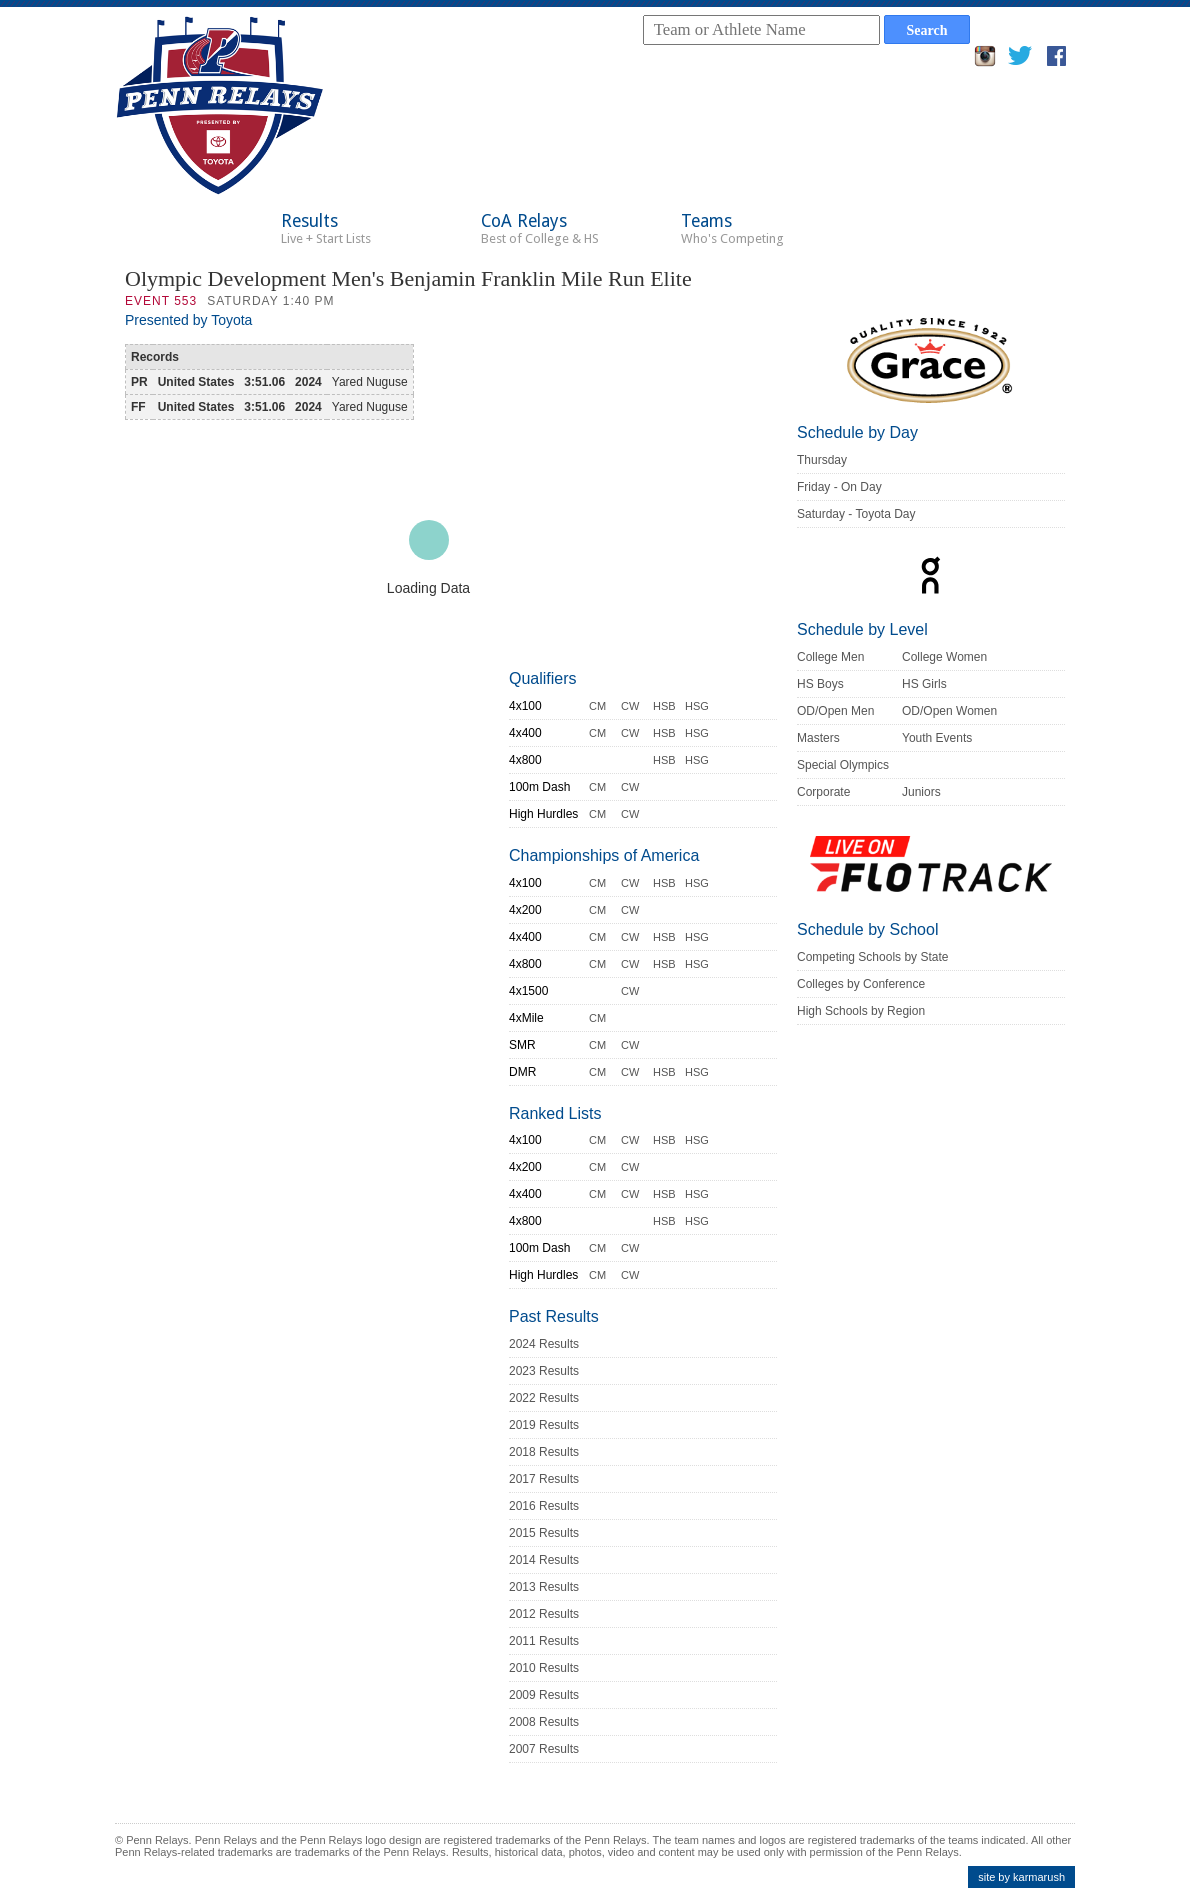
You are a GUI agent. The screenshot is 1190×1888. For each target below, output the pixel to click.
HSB (664, 706)
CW (630, 706)
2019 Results (544, 1425)
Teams (732, 228)
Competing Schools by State (872, 957)
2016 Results (544, 1506)
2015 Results (544, 1533)
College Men (830, 657)
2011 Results (544, 1641)
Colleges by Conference (861, 984)
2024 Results (544, 1344)
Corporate (823, 792)
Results (326, 228)
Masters (818, 738)
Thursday (822, 460)
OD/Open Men (835, 711)
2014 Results (544, 1560)
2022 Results (544, 1398)
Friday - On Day (839, 487)
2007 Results (544, 1749)
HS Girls (924, 684)
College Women (944, 657)
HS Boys (820, 684)
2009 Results (544, 1695)
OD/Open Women (949, 711)
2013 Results (544, 1587)
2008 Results (544, 1722)
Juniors (921, 792)
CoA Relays (540, 228)
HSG (697, 706)
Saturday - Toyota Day (856, 514)
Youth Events (937, 738)
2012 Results (544, 1614)
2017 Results (544, 1479)
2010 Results (544, 1668)
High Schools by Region (861, 1011)
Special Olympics (843, 765)
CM (597, 706)
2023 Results (544, 1371)
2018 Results (544, 1452)
